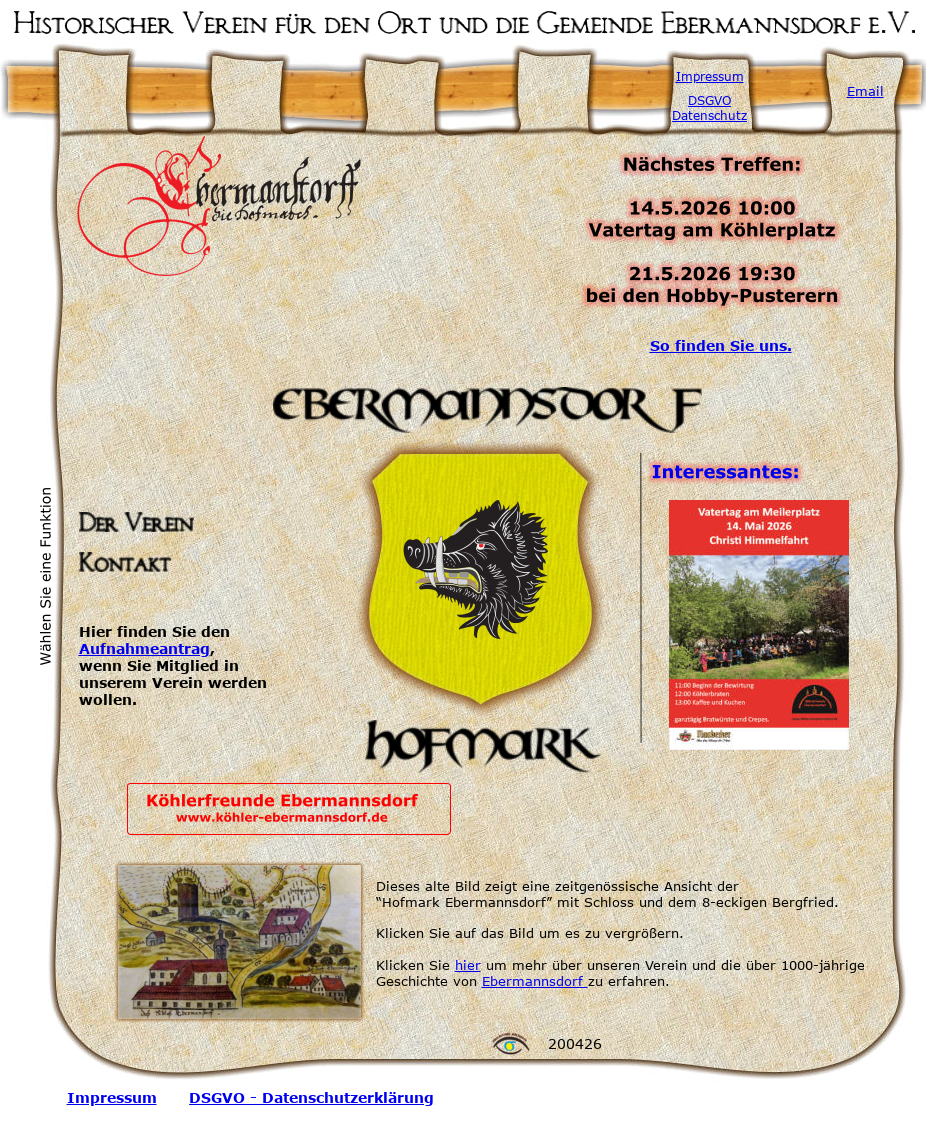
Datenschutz (709, 115)
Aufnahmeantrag (144, 648)
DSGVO (709, 100)
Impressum (710, 76)
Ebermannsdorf (535, 981)
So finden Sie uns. (721, 345)
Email (865, 91)
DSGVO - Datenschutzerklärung (311, 1097)
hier (468, 965)
